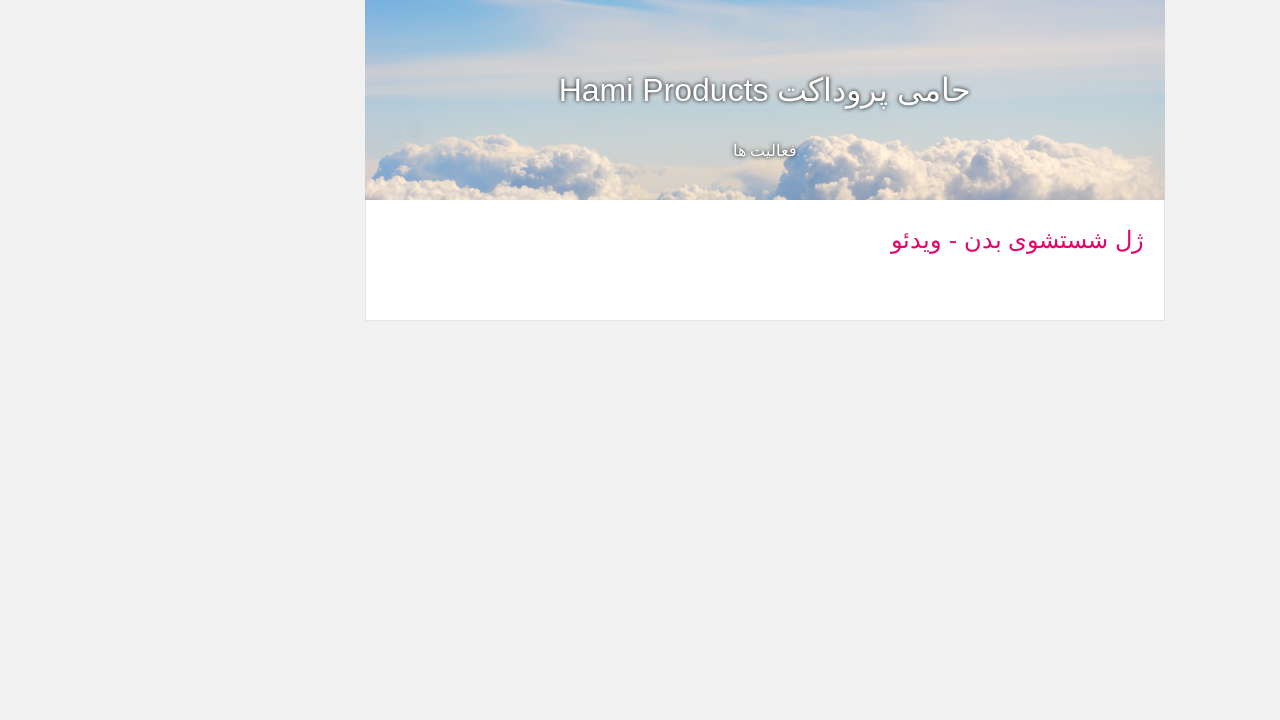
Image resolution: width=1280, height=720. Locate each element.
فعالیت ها (640, 150)
